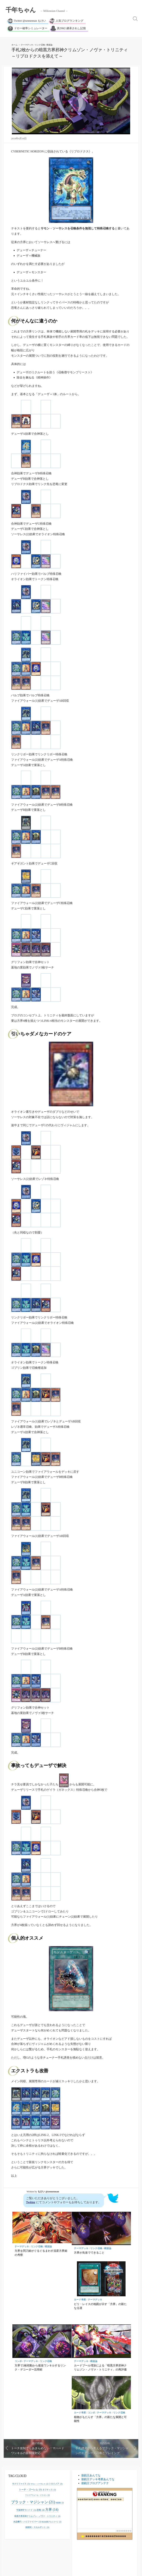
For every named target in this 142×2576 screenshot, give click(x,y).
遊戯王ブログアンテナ (95, 2483)
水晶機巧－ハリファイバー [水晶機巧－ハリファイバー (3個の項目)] (27, 2522)
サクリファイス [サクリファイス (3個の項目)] (21, 2484)
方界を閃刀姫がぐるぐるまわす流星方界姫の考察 (41, 2253)
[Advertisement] (42, 2292)
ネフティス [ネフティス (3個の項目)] (49, 2490)
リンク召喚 (40, 45)
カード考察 (80, 2300)
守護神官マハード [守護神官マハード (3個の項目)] (26, 2510)
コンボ (18, 2361)
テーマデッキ (27, 45)
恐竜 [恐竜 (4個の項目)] (41, 2510)
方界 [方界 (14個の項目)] (51, 2510)
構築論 (49, 45)
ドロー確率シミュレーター (27, 28)
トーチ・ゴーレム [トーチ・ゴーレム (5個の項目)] (30, 2490)
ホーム (14, 45)
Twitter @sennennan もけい (27, 21)
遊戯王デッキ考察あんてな (97, 2479)
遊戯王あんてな (91, 2475)
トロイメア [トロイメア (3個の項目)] (55, 2484)
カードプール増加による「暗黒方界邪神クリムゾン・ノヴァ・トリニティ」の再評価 (100, 2368)
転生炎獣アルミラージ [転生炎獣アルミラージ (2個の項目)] (51, 2522)
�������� (123, 2531)
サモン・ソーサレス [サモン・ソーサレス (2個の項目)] (39, 2485)
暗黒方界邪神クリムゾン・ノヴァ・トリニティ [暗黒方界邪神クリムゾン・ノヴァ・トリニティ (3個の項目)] (37, 2517)
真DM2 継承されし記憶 (68, 28)
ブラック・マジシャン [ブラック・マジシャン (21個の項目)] (33, 2502)
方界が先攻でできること (89, 2253)
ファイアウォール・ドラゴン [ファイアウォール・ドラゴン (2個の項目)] (37, 2496)
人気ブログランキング (66, 21)
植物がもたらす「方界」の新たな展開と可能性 (100, 2419)
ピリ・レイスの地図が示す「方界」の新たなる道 (100, 2306)
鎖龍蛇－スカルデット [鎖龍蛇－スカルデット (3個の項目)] (37, 2528)
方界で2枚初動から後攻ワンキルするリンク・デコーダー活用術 (40, 2368)
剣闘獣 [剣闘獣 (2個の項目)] (60, 2503)
